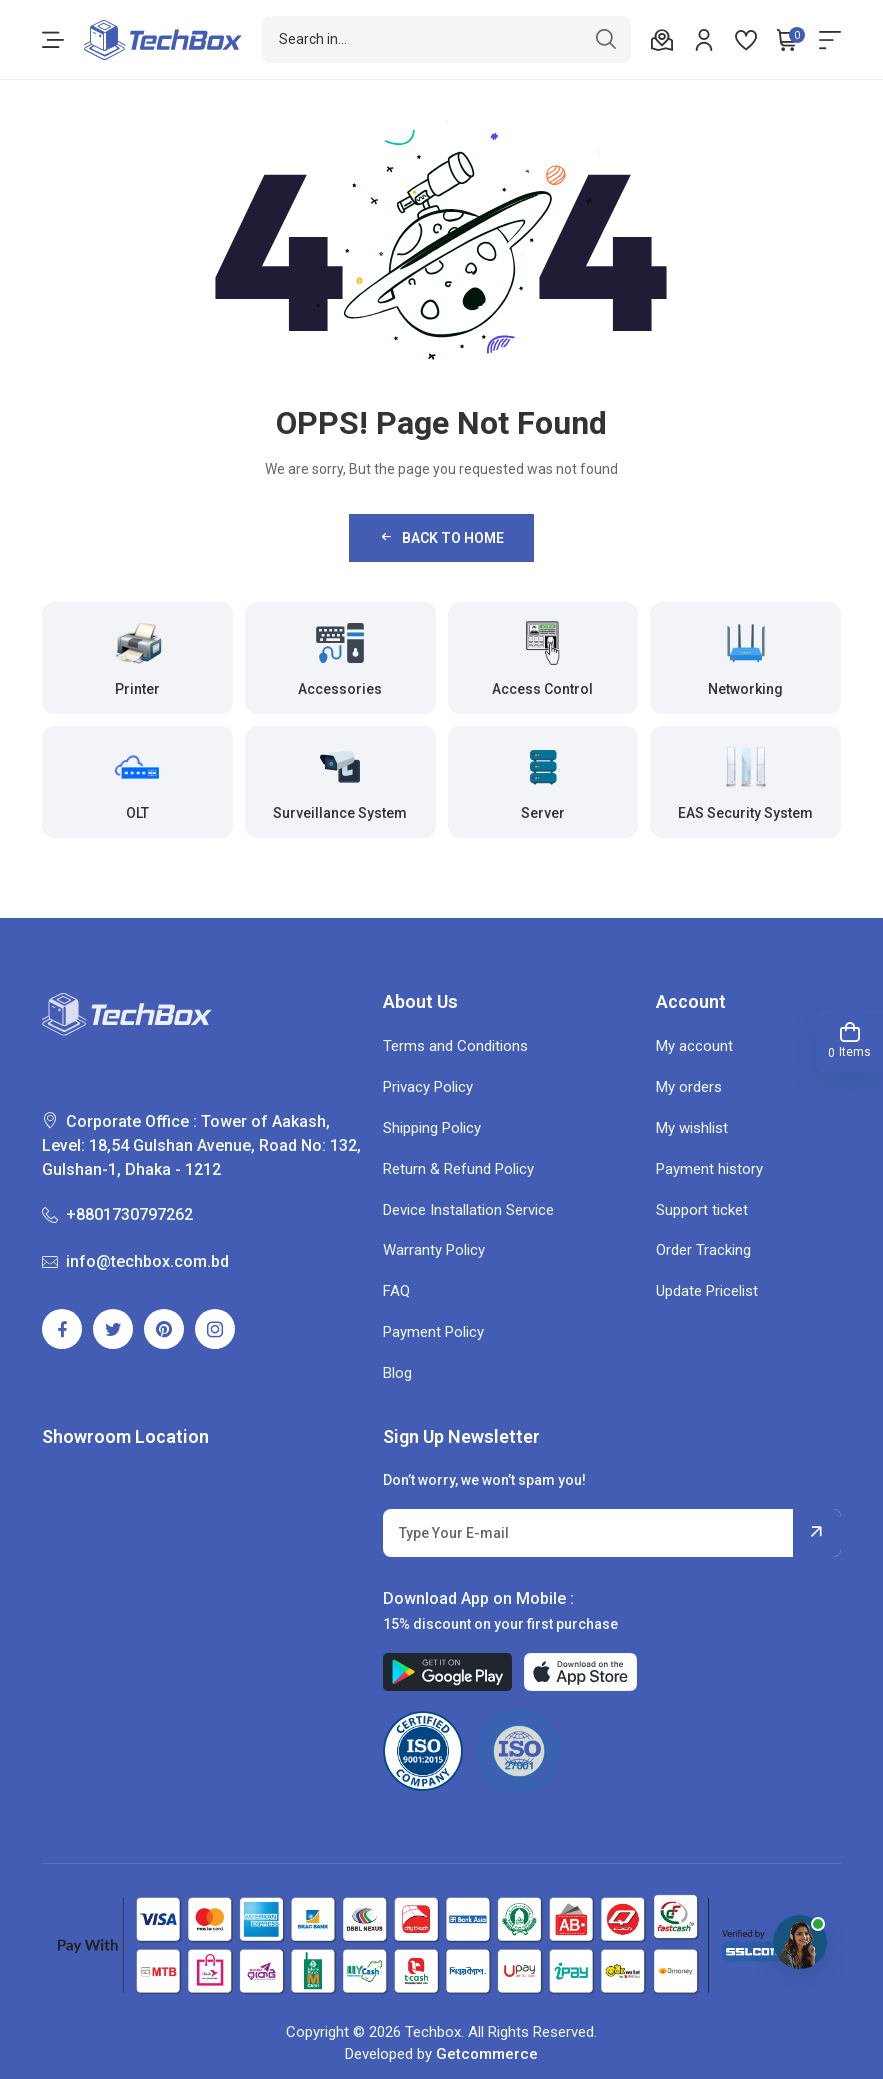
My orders (689, 1087)
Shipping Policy (432, 1128)
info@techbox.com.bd (135, 1261)
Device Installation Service (468, 1210)
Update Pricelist (707, 1291)
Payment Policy (433, 1332)
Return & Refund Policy (458, 1169)
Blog (397, 1373)
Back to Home (441, 537)
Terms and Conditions (455, 1046)
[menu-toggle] (53, 40)
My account (694, 1046)
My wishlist (692, 1128)
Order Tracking (703, 1250)
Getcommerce (487, 2054)
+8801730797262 (117, 1214)
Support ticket (702, 1210)
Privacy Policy (428, 1087)
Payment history (709, 1169)
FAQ (396, 1291)
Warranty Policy (434, 1250)
